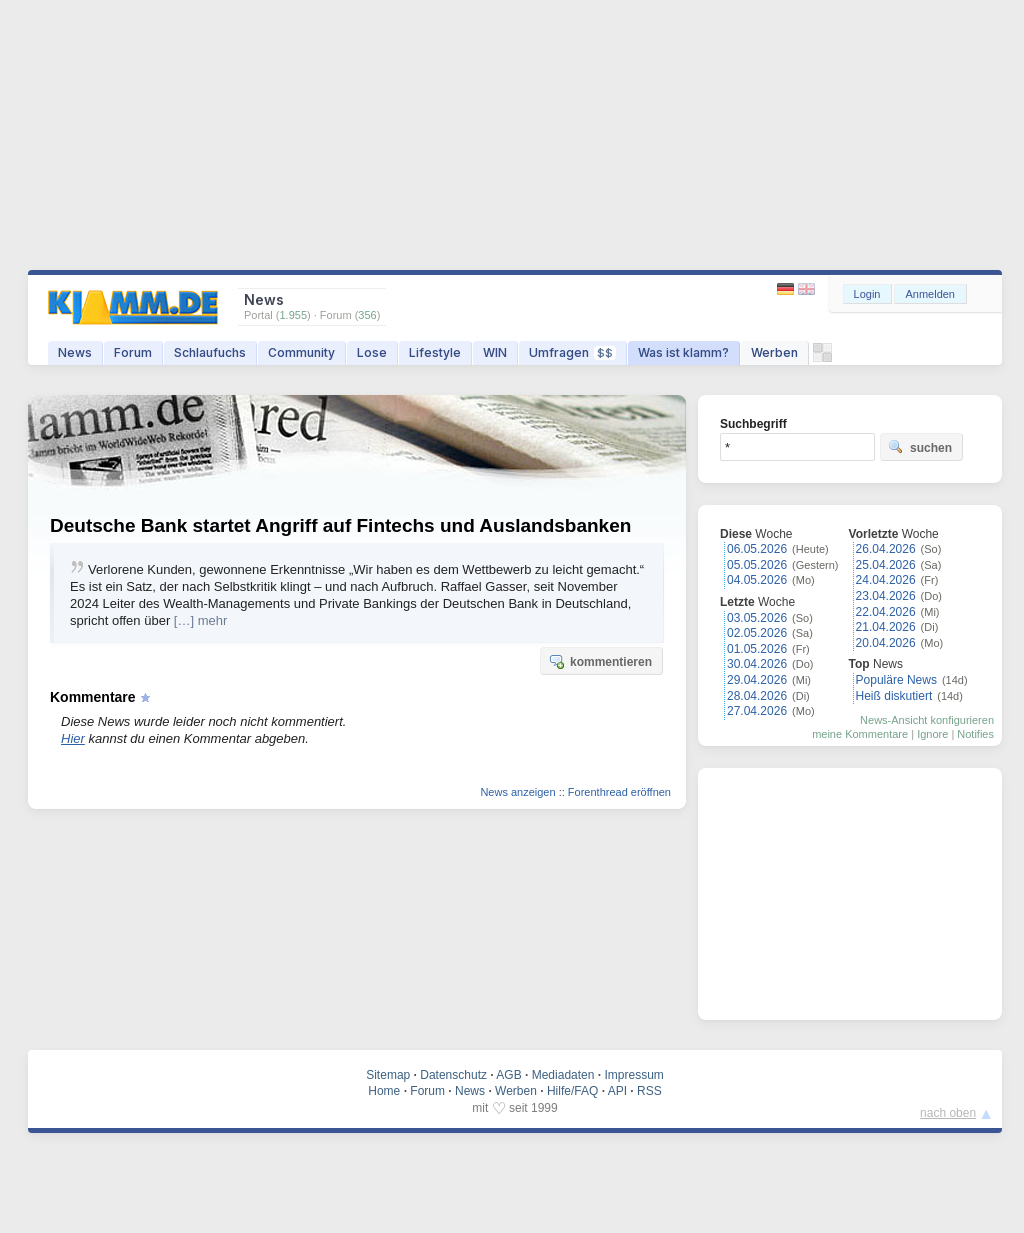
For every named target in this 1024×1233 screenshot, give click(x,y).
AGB (508, 1075)
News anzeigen (517, 792)
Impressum (633, 1075)
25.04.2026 (886, 565)
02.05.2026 (757, 633)
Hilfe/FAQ (572, 1091)
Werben (774, 352)
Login (867, 294)
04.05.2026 (757, 580)
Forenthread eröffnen (619, 792)
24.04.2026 (886, 580)
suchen (920, 447)
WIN (495, 352)
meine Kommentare (860, 734)
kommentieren (600, 661)
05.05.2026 (757, 565)
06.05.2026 (757, 549)
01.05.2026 (757, 649)
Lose (372, 352)
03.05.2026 (757, 618)
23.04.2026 (886, 596)
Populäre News (896, 680)
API (617, 1091)
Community (301, 352)
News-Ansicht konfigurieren (927, 720)
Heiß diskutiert (894, 696)
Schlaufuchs (210, 352)
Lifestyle (435, 352)
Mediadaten (563, 1075)
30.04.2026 (757, 664)
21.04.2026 (886, 627)
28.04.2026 (757, 696)
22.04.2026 (886, 612)
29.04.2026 (757, 680)
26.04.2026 (886, 549)
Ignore (932, 734)
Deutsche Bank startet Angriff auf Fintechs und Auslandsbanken (340, 525)
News (75, 352)
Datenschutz (453, 1075)
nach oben (948, 1113)
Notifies (975, 734)
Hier (73, 738)
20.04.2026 (886, 643)
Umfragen (572, 352)
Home (384, 1091)
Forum (133, 352)
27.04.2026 (757, 711)
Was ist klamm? (683, 352)
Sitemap (388, 1075)
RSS (649, 1091)
